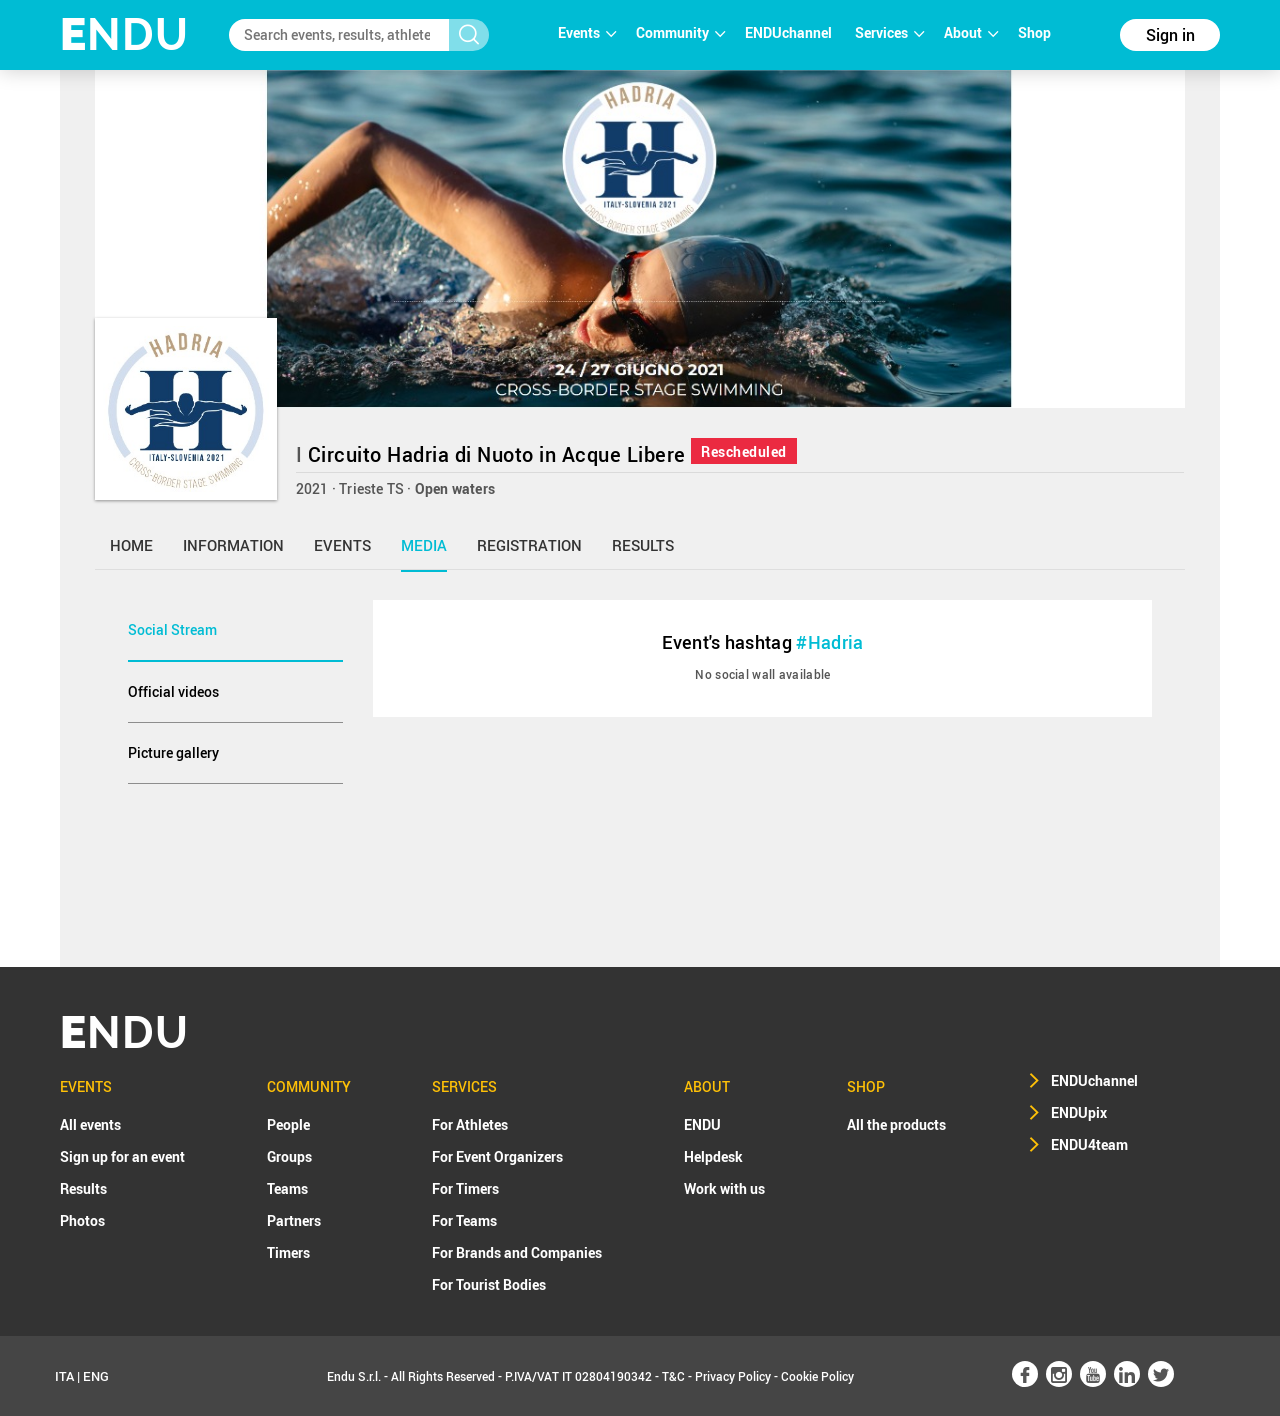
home (131, 545)
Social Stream (172, 629)
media (424, 545)
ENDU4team (1089, 1144)
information (233, 545)
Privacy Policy (733, 1376)
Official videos (173, 691)
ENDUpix (1079, 1112)
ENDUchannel (790, 32)
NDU (124, 34)
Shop (1034, 32)
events (342, 545)
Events (587, 32)
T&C (673, 1376)
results (643, 545)
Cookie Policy (817, 1376)
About (971, 32)
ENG (96, 1376)
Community (680, 32)
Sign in (1170, 35)
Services (889, 32)
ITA (64, 1376)
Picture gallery (173, 752)
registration (529, 545)
